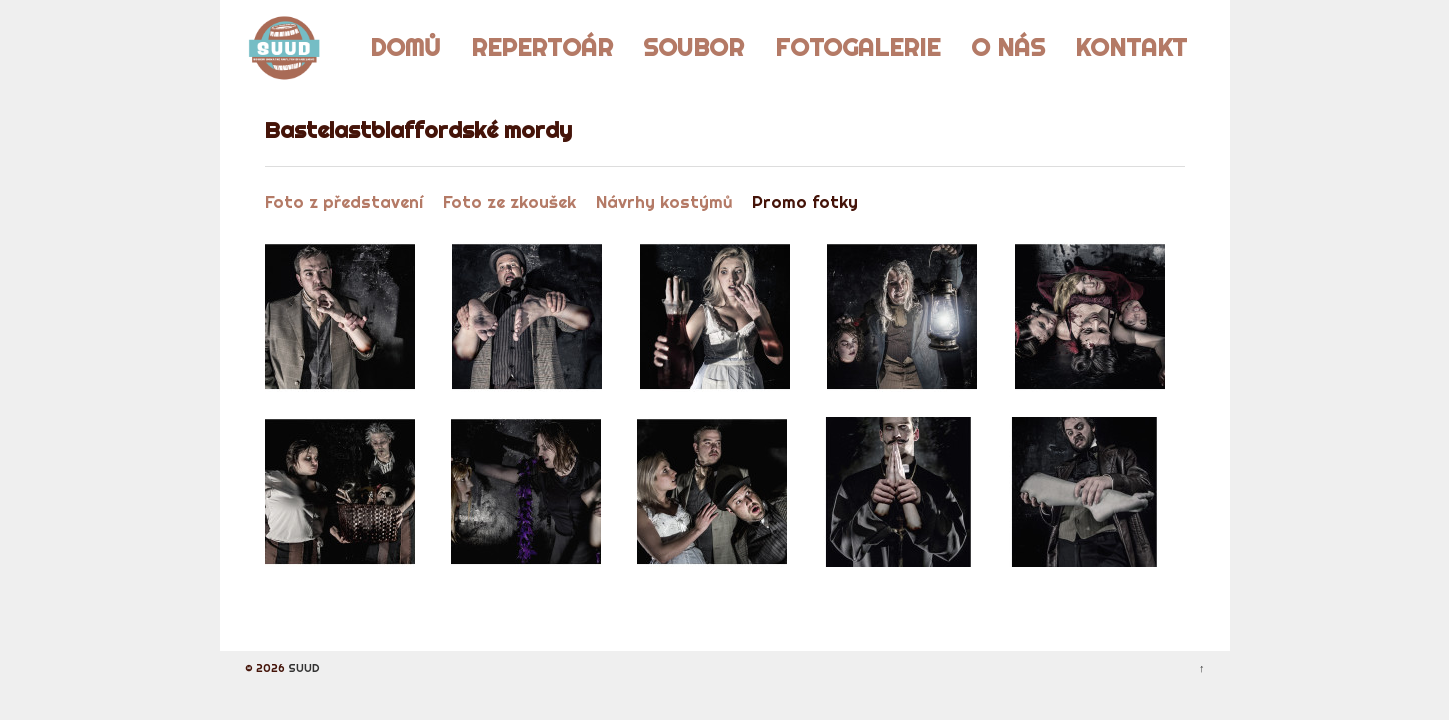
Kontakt (1131, 47)
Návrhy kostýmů (664, 201)
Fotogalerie (857, 47)
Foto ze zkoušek (509, 201)
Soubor (693, 47)
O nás (1008, 47)
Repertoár (542, 47)
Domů (405, 47)
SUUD (302, 668)
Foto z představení (344, 201)
